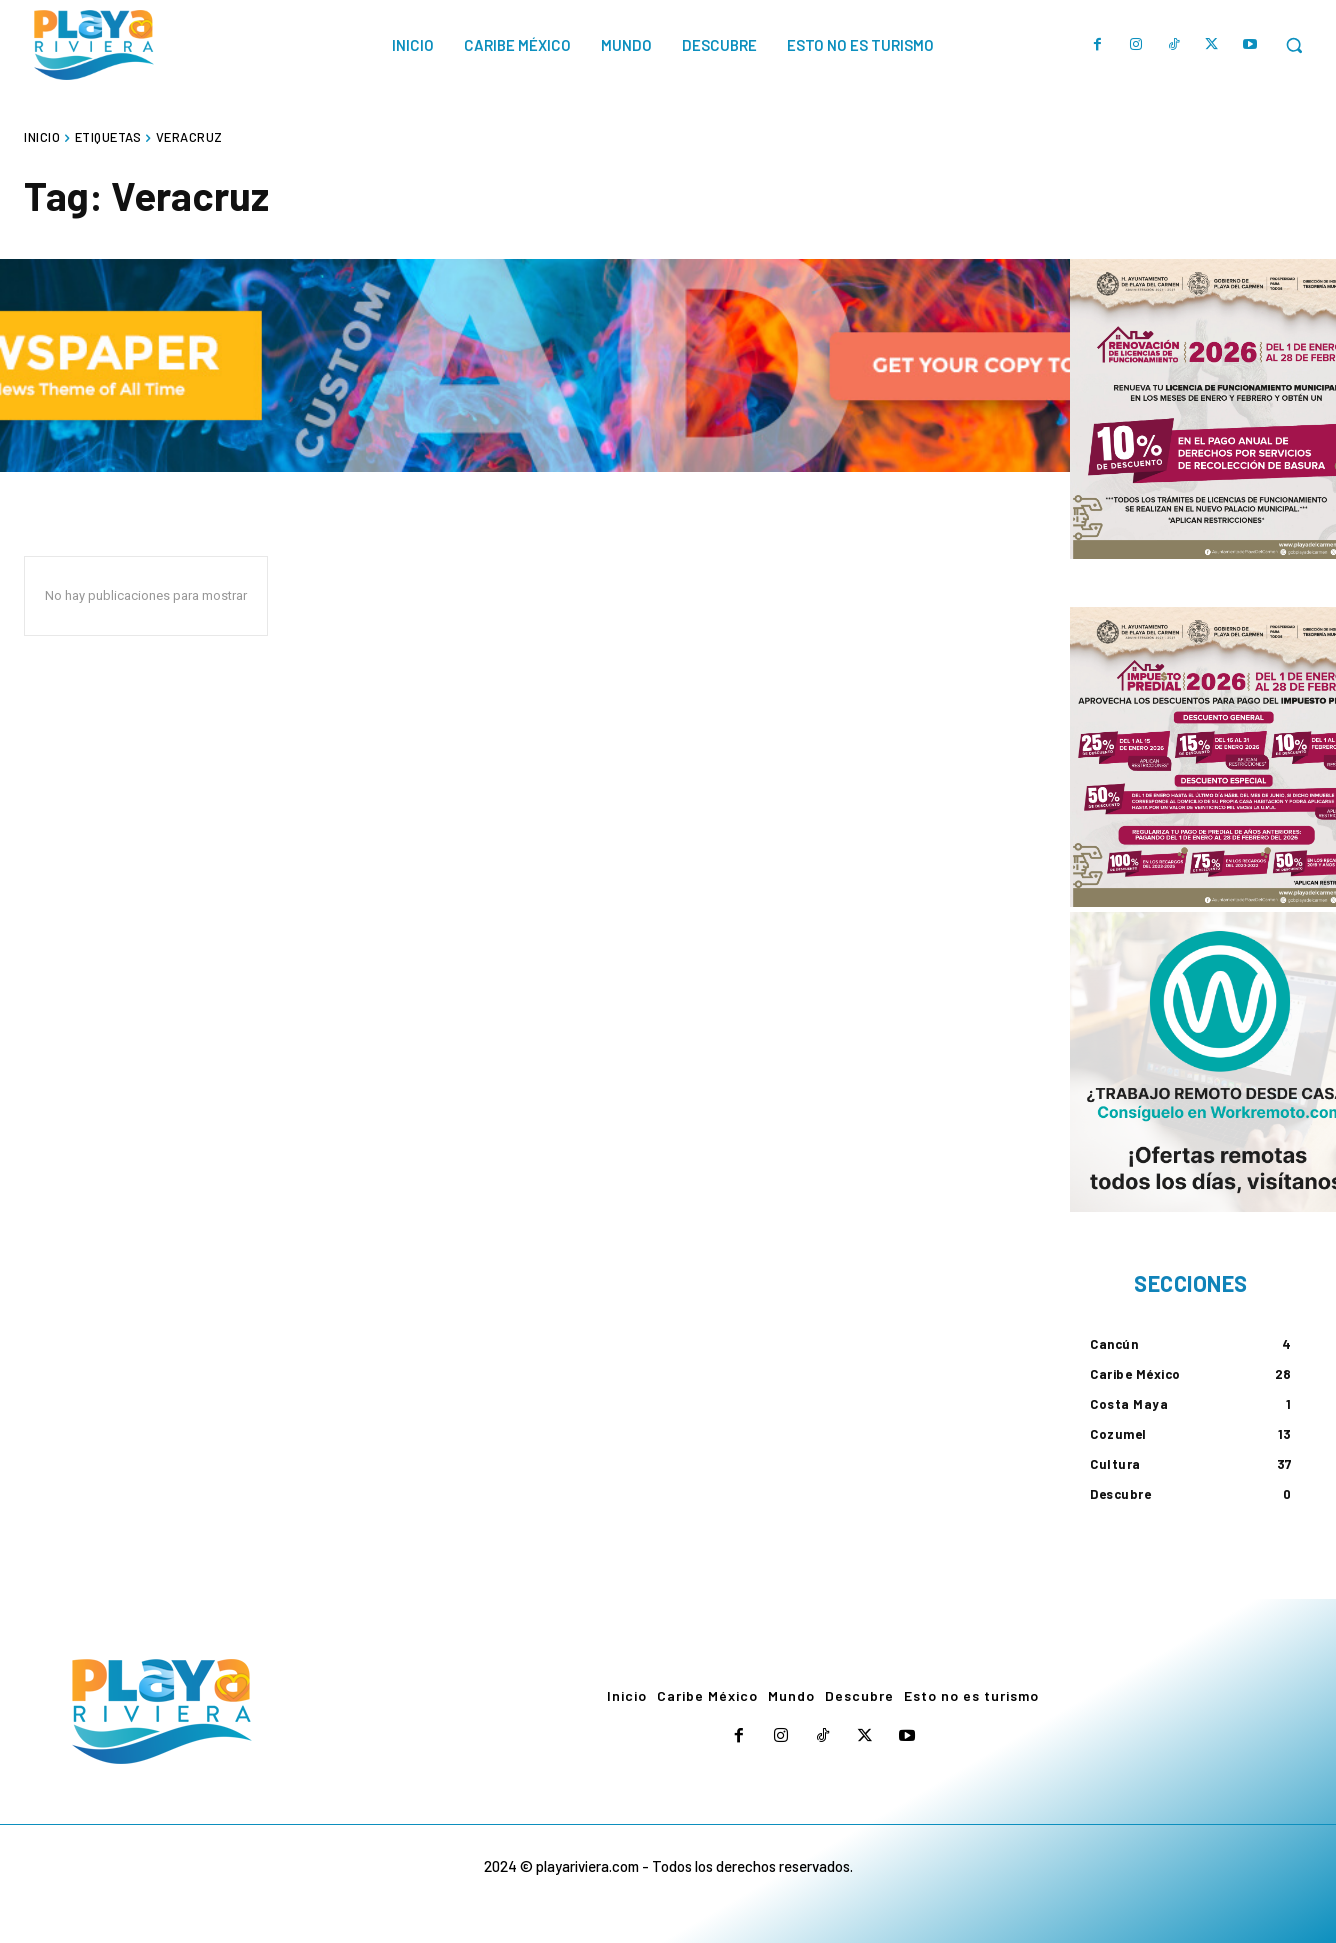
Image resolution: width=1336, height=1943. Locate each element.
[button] (1294, 45)
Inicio (42, 137)
